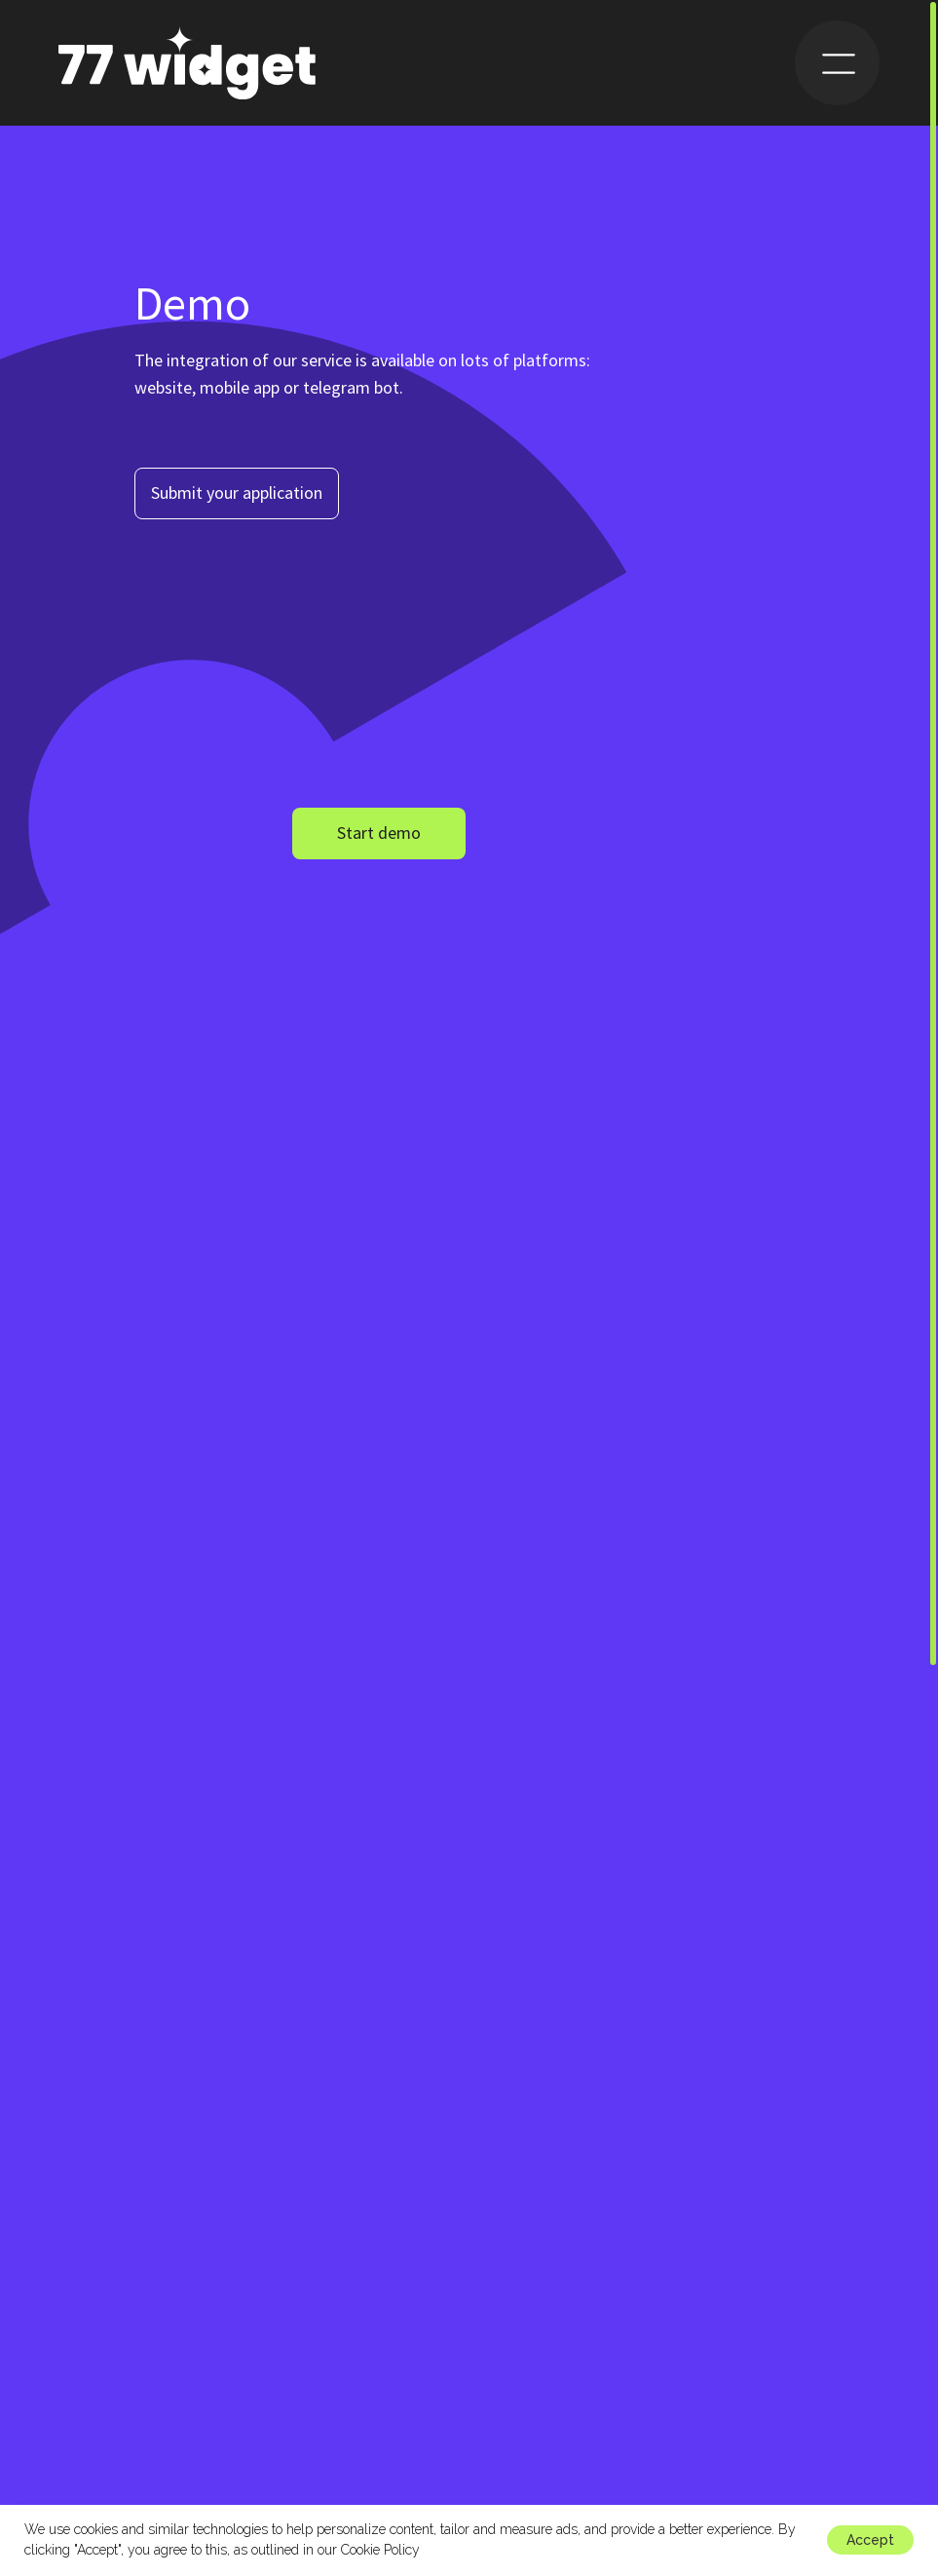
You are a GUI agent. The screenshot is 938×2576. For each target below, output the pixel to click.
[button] (236, 493)
